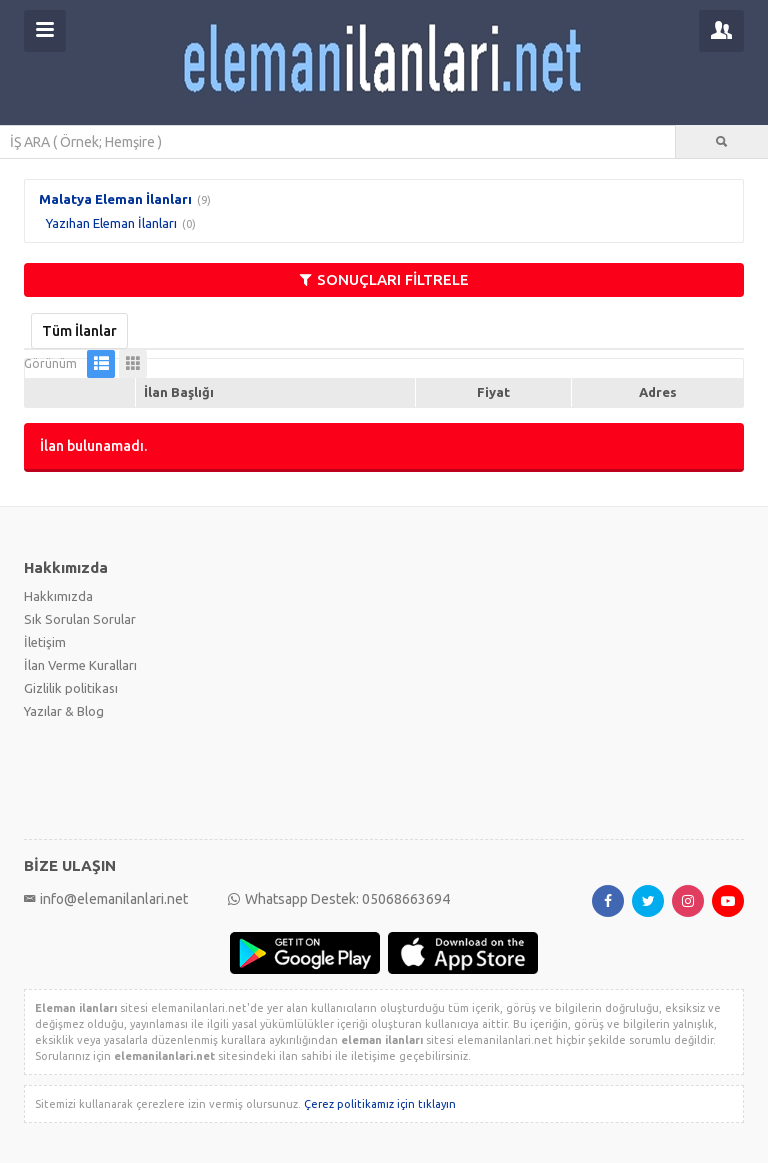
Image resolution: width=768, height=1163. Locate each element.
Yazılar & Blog (64, 711)
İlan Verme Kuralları (80, 665)
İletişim (45, 642)
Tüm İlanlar (79, 331)
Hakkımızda (58, 596)
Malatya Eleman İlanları (115, 199)
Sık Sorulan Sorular (80, 619)
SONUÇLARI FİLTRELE (384, 279)
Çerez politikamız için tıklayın (380, 1104)
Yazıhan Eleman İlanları (111, 223)
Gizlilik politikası (71, 688)
